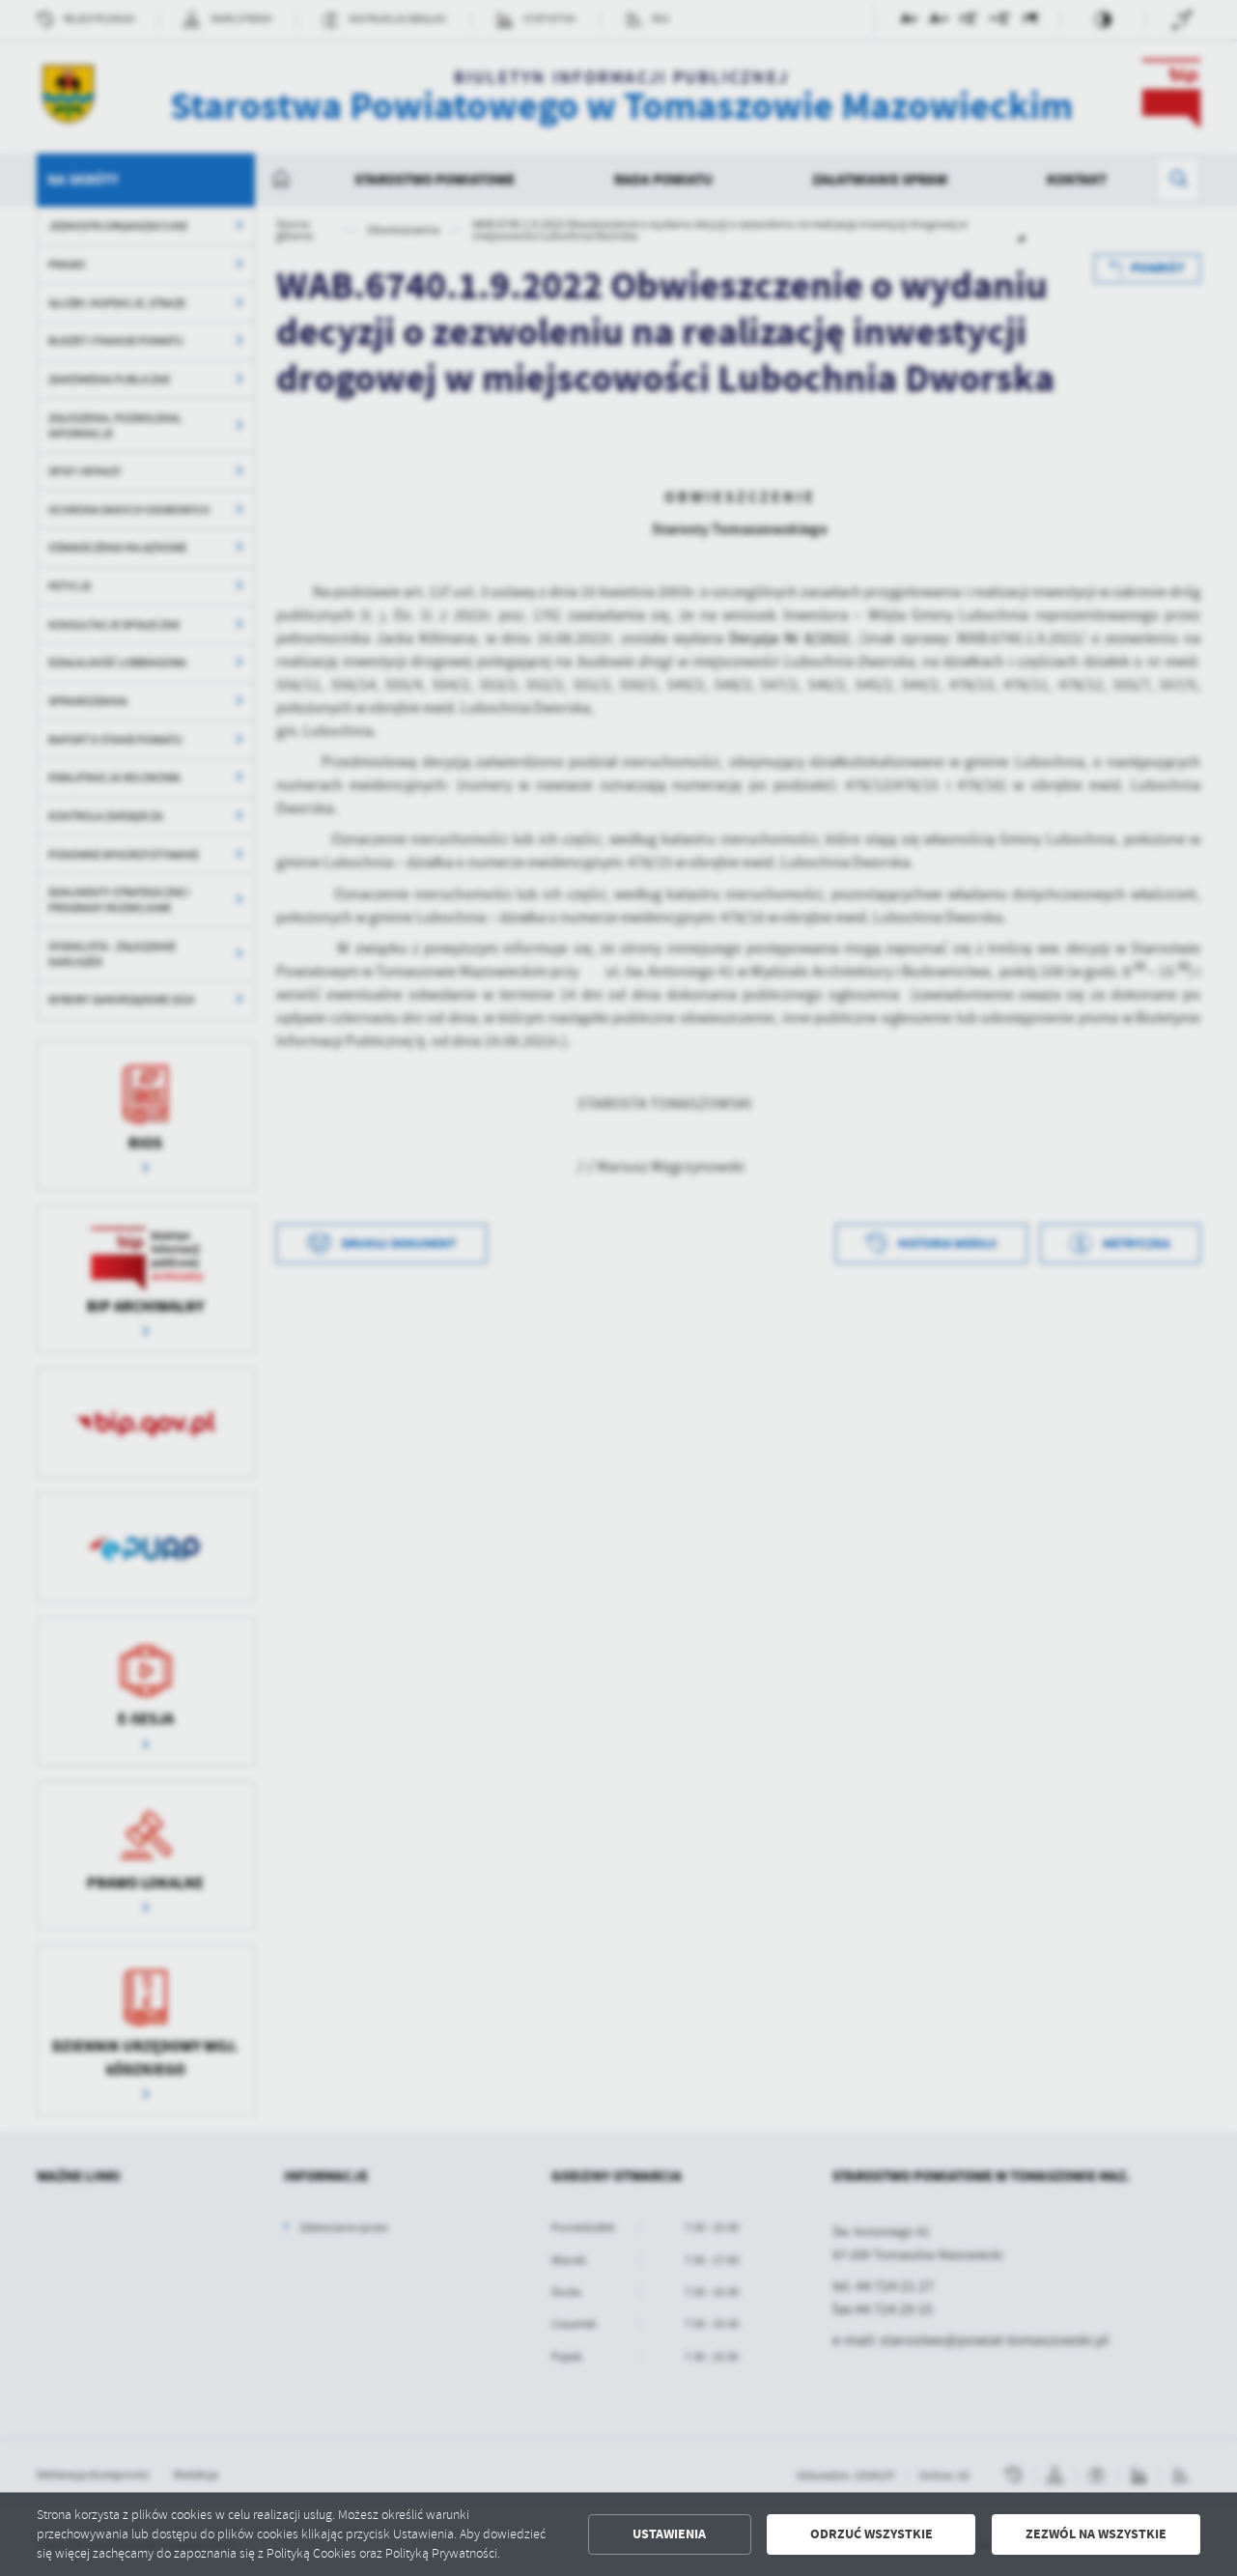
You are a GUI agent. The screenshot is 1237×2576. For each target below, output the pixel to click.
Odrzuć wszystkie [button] (871, 2534)
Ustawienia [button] (669, 2534)
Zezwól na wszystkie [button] (1096, 2534)
